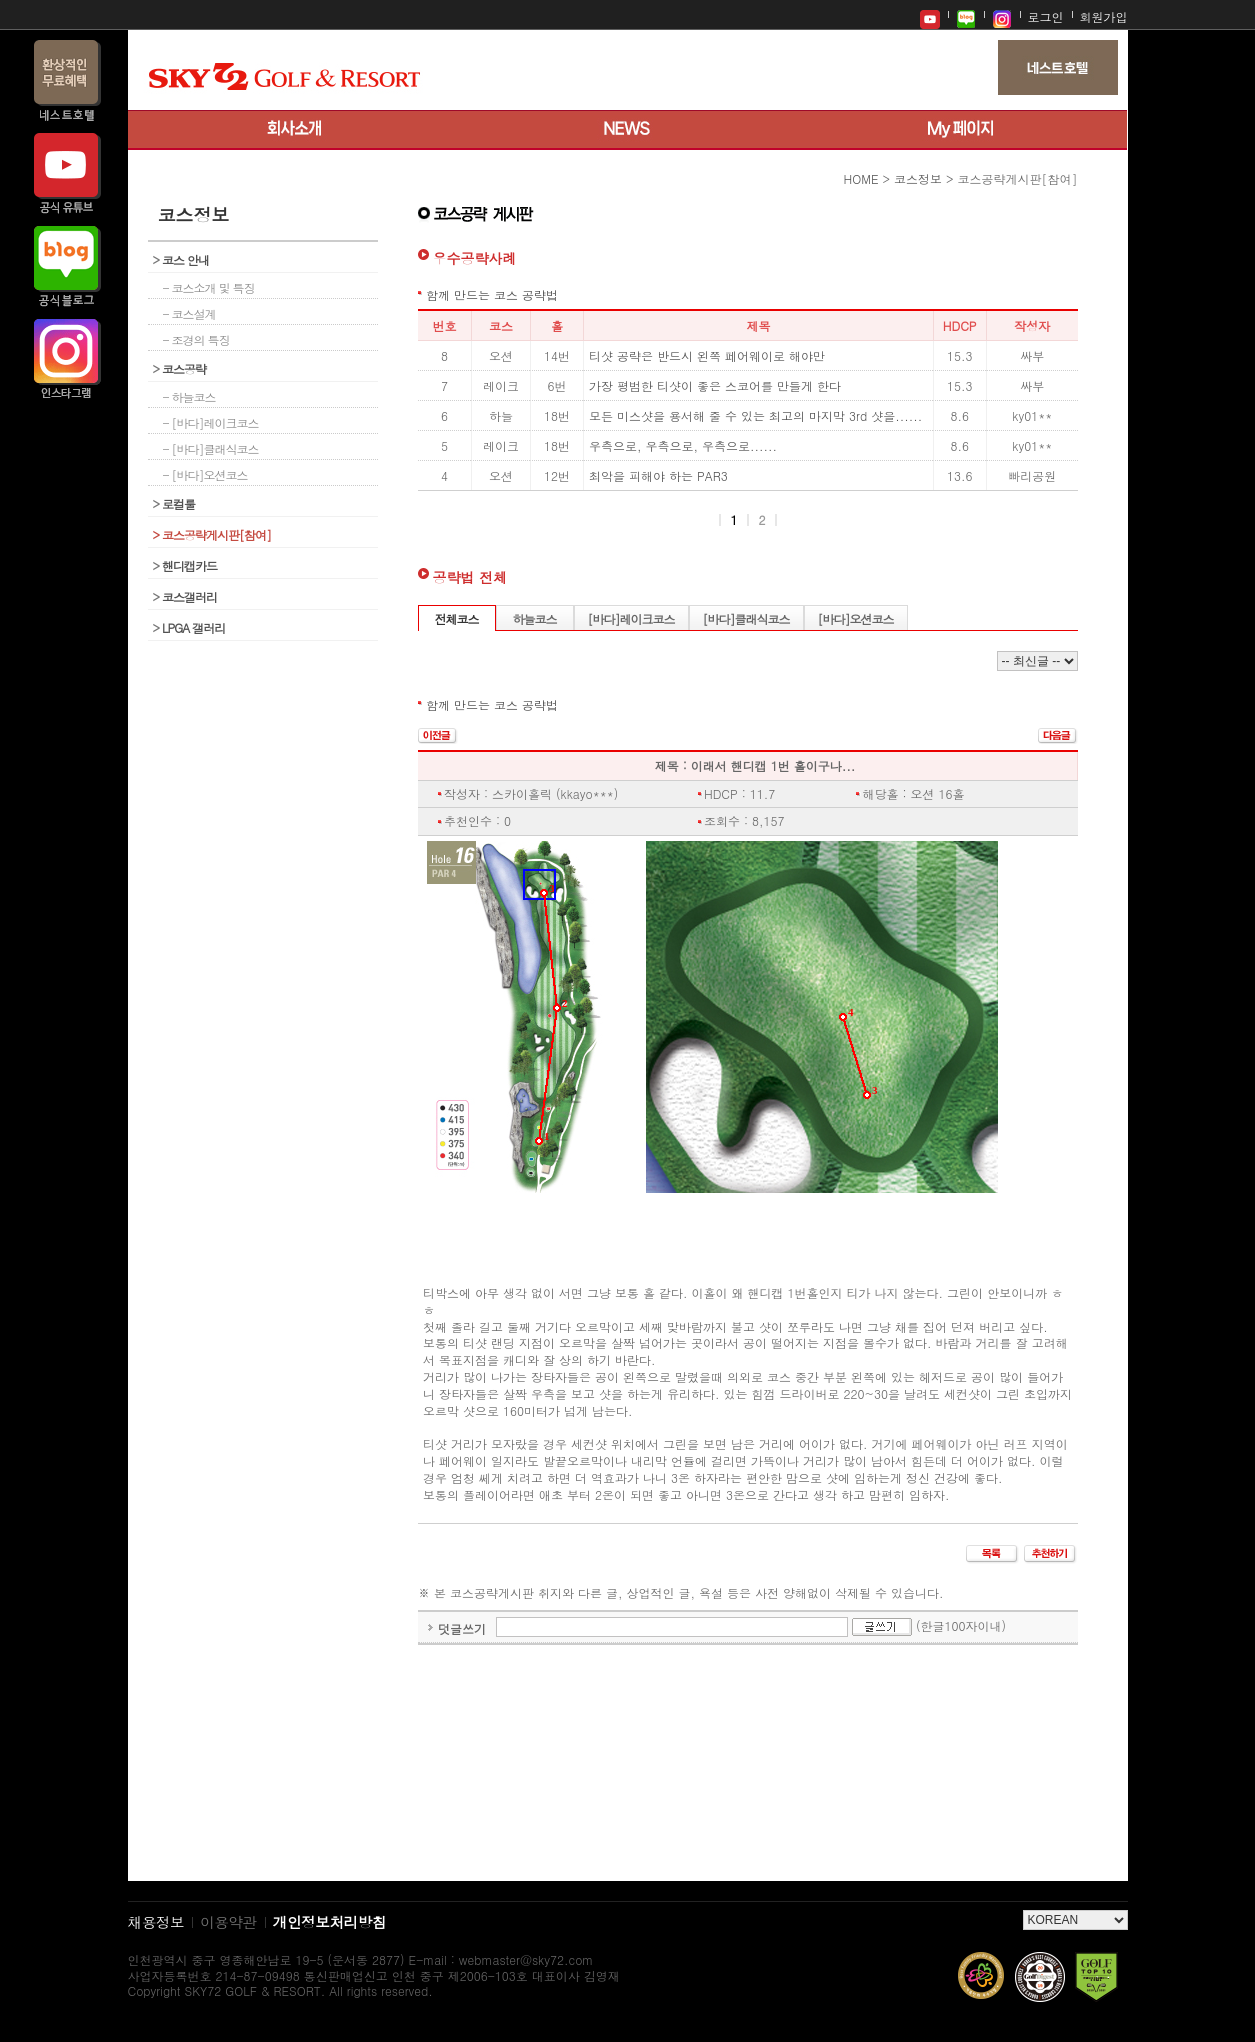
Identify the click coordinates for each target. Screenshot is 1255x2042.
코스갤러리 (185, 596)
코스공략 (180, 368)
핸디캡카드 (185, 565)
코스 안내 (181, 259)
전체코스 (457, 618)
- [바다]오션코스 (205, 474)
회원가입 (1104, 16)
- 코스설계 (189, 313)
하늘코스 (535, 618)
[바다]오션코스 (856, 618)
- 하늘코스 (189, 396)
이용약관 (228, 1921)
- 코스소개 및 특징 (209, 287)
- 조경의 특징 (196, 339)
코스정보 (918, 178)
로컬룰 (174, 503)
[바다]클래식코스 (746, 618)
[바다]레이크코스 (631, 618)
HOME (861, 178)
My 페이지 (960, 130)
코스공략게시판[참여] (212, 534)
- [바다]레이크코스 (211, 422)
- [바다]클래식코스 (211, 448)
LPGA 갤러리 (189, 627)
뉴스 (627, 130)
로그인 (1046, 16)
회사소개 (294, 130)
